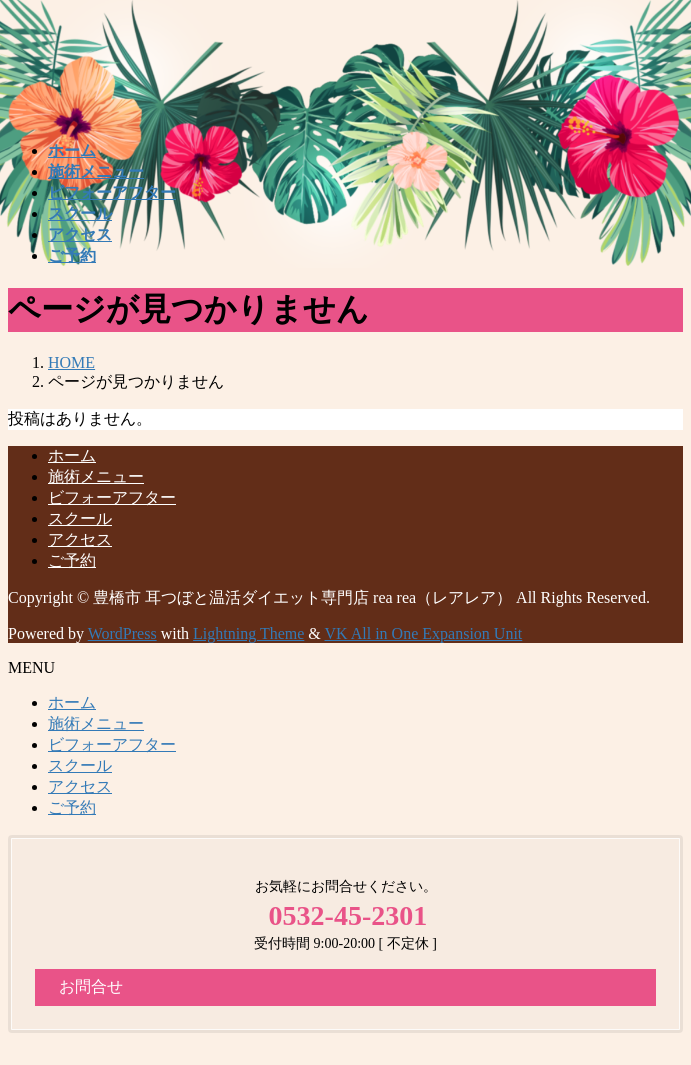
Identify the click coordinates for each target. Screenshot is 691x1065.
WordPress (122, 633)
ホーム (72, 455)
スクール (80, 518)
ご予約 (72, 560)
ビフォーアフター (112, 497)
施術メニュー (96, 476)
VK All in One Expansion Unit (424, 633)
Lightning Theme (248, 633)
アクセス (80, 539)
